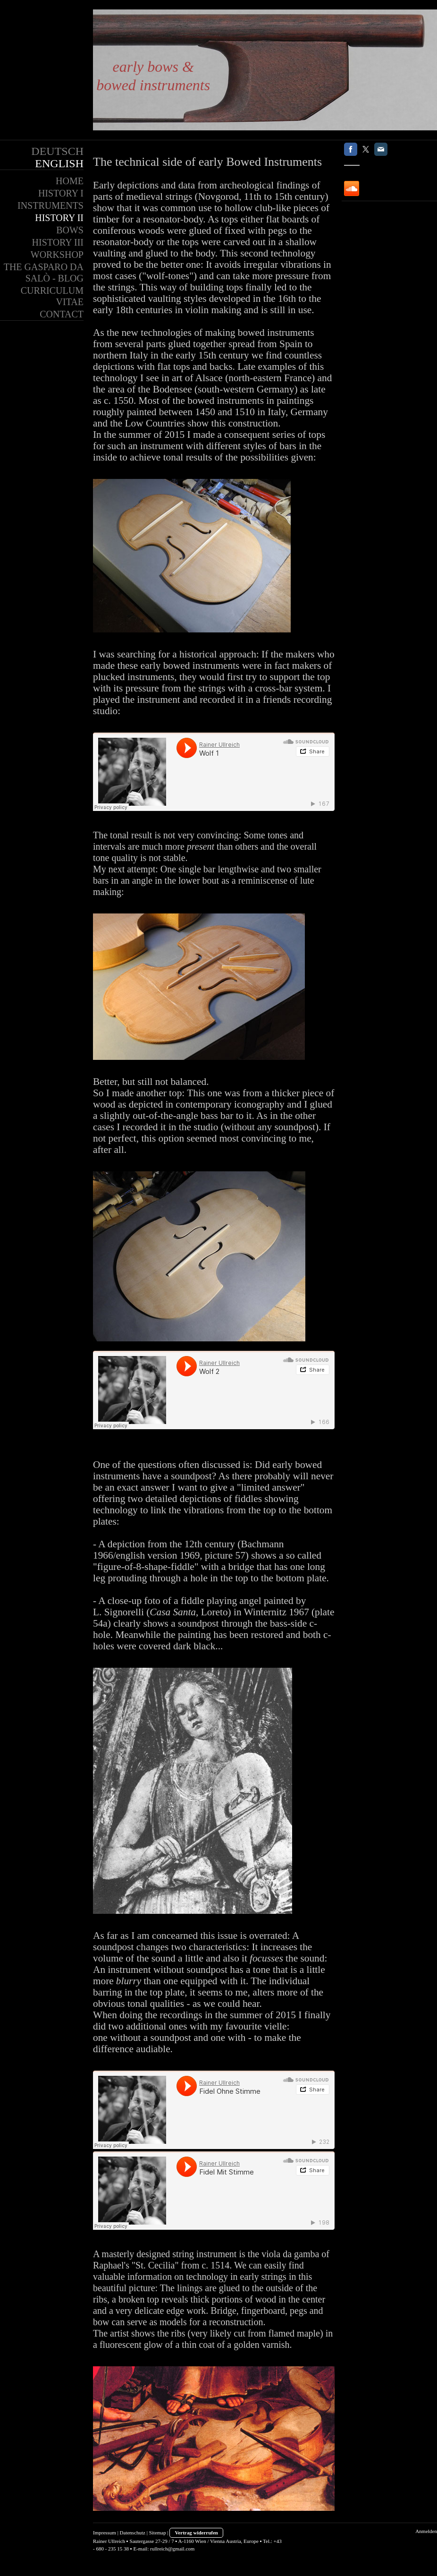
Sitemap (157, 2532)
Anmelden (426, 2531)
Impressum (104, 2532)
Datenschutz (132, 2532)
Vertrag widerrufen (196, 2532)
